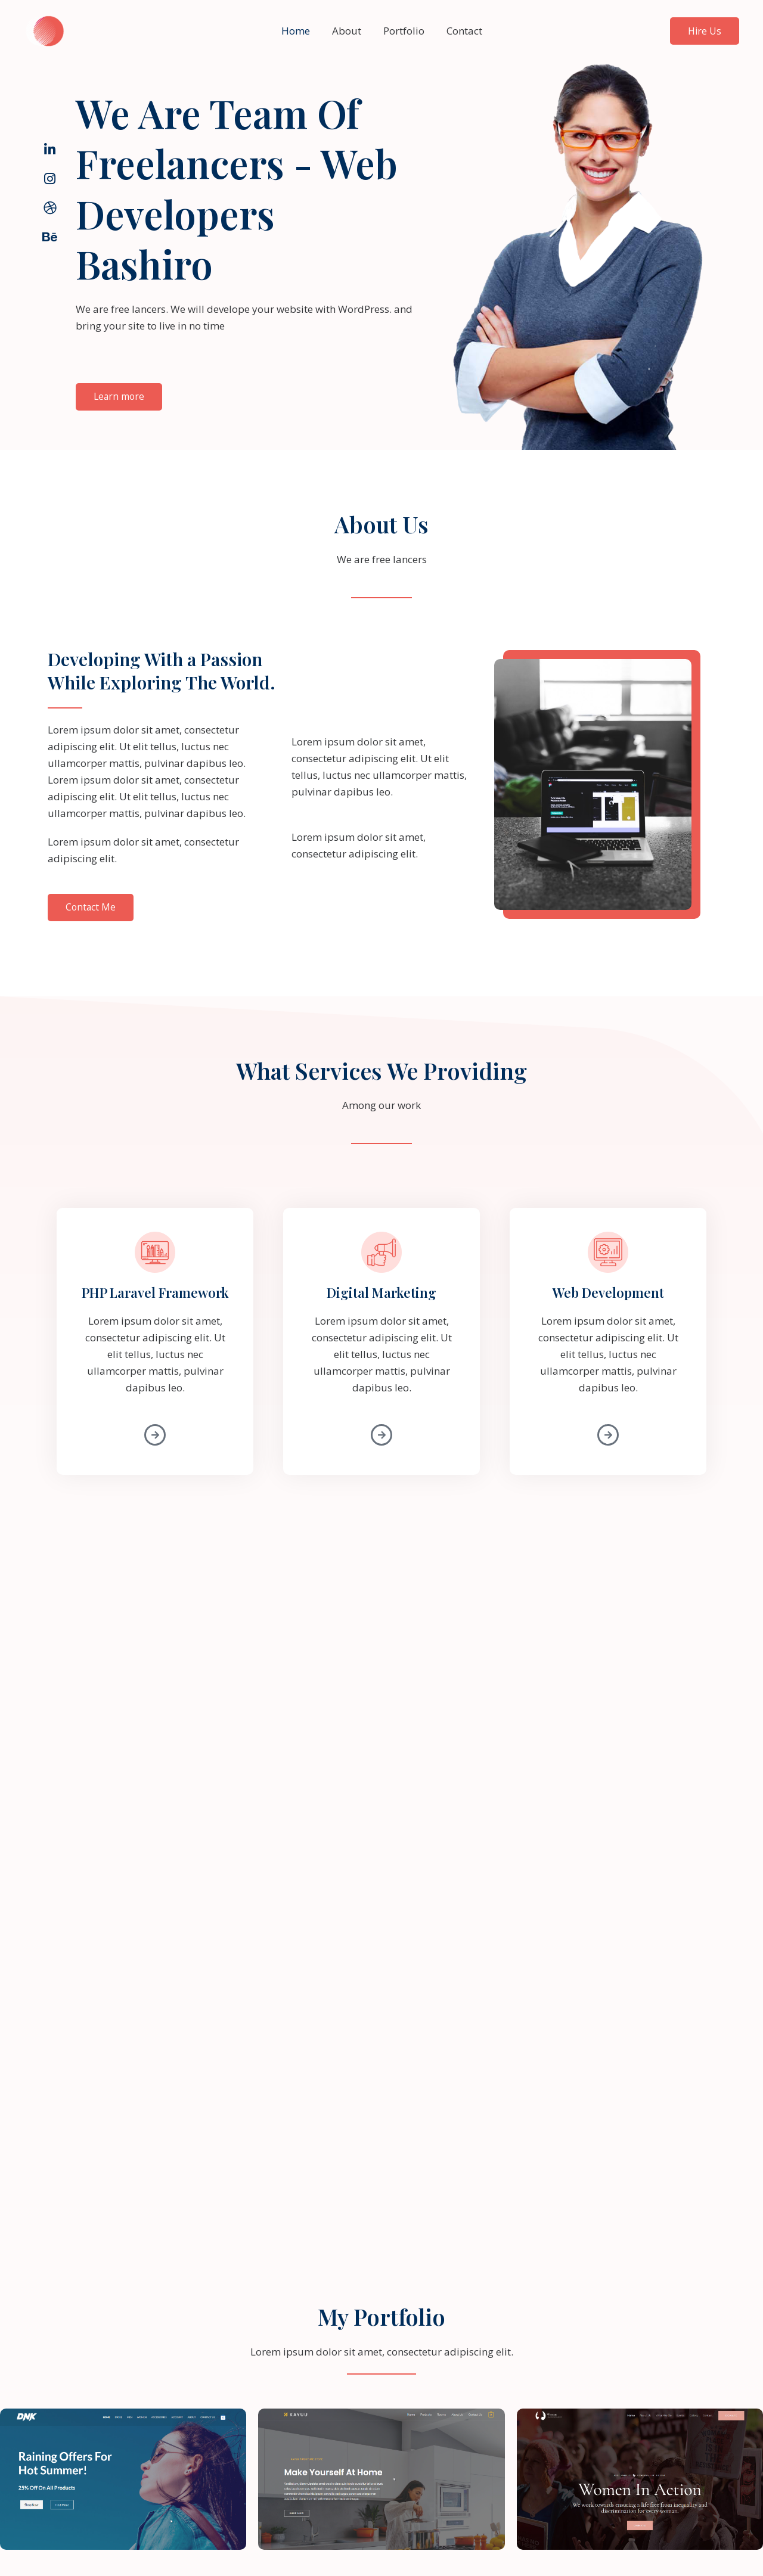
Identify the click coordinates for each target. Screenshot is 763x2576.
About (347, 31)
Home (298, 31)
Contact (461, 31)
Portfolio (402, 31)
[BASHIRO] (45, 30)
